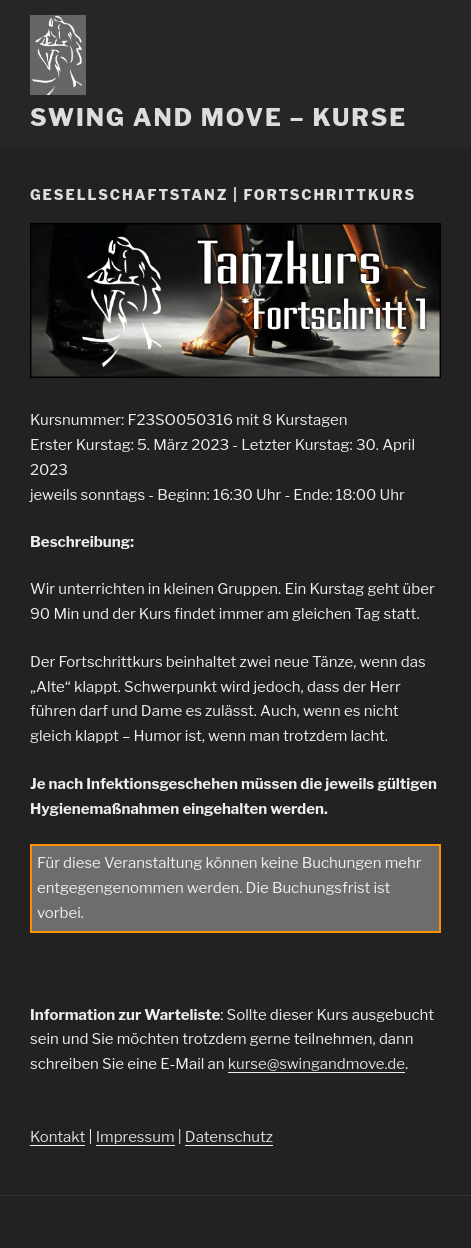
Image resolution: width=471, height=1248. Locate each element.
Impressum (135, 1137)
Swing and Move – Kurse (218, 117)
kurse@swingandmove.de (316, 1064)
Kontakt (57, 1137)
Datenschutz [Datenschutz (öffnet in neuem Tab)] (229, 1137)
